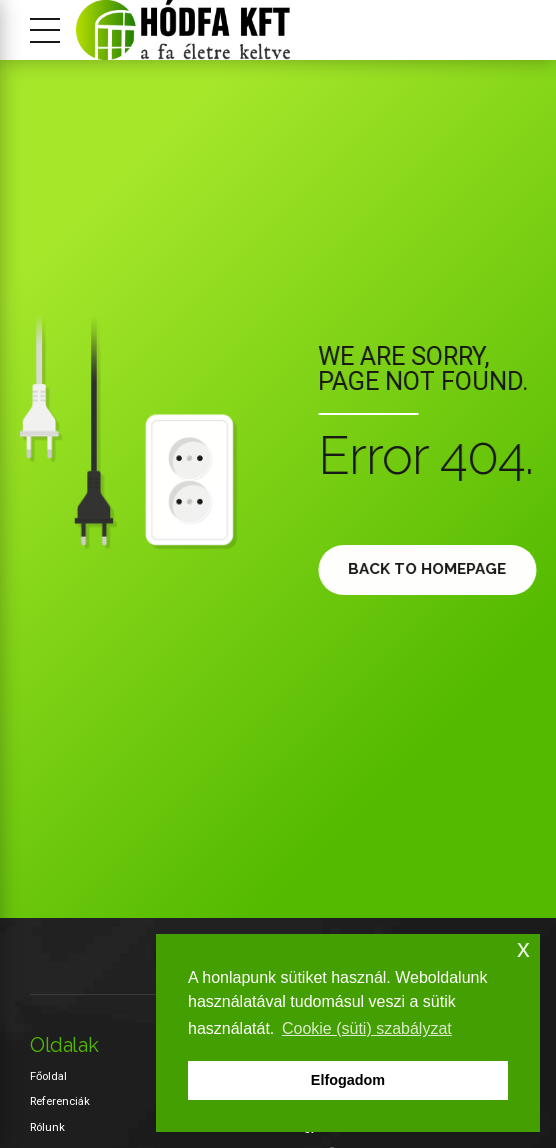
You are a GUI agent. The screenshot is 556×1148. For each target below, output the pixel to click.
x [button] (523, 948)
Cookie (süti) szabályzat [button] (367, 1028)
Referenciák (60, 1101)
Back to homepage (433, 569)
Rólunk (47, 1127)
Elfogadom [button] (348, 1080)
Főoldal (48, 1076)
